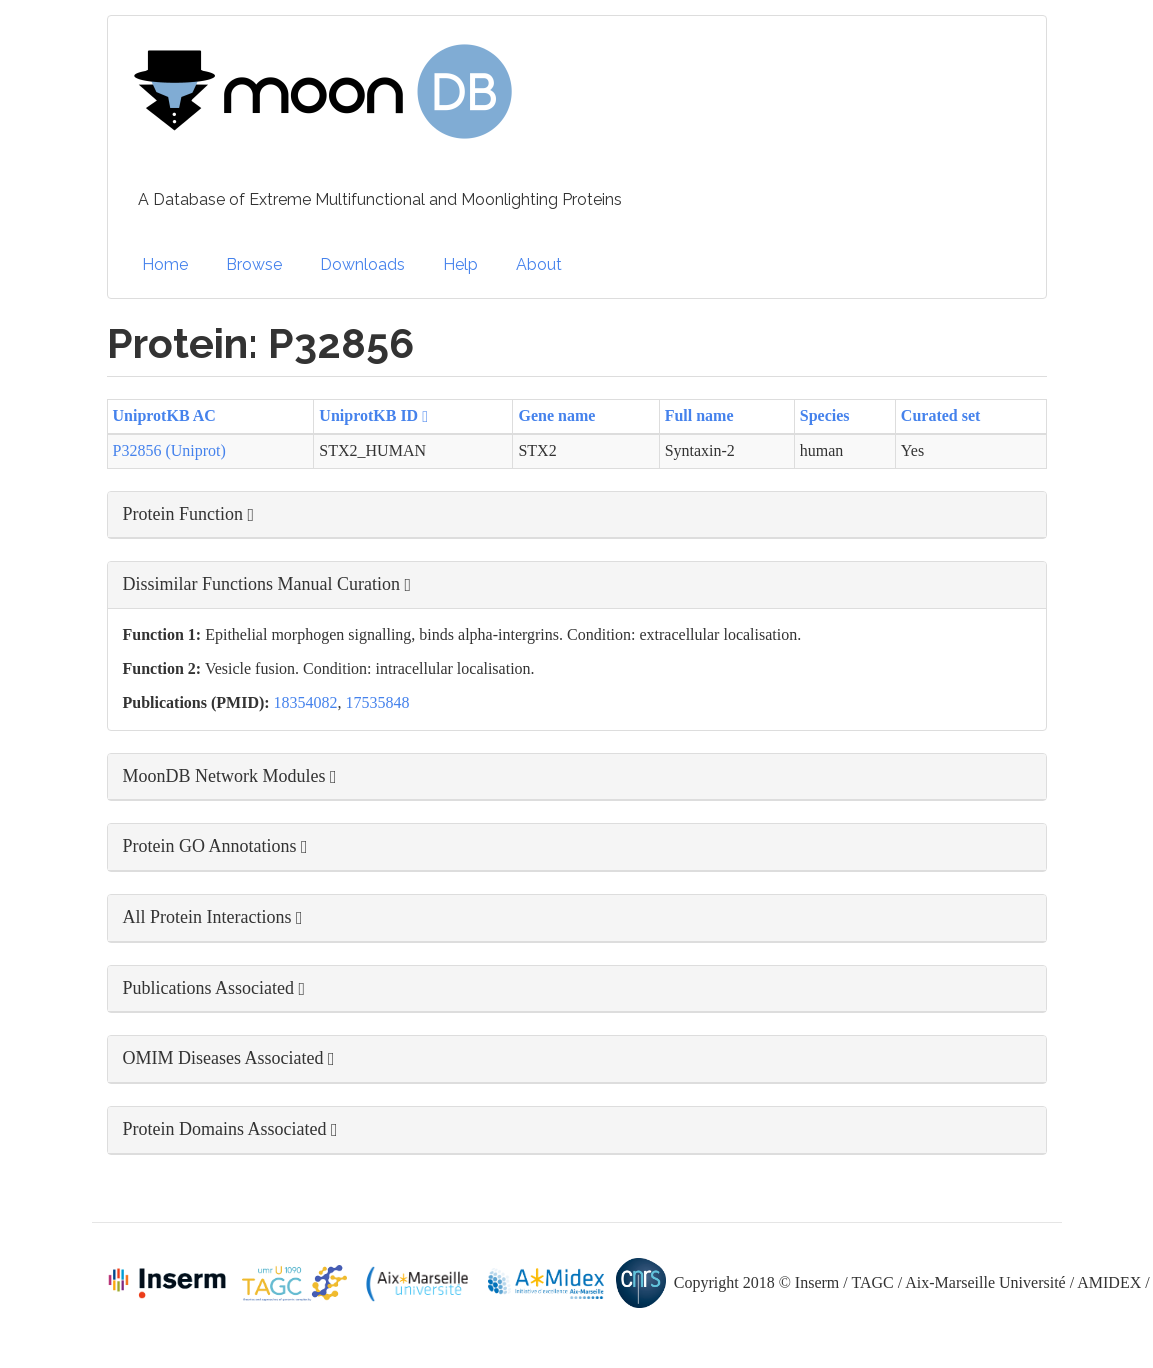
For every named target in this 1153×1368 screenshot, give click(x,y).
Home (165, 264)
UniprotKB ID (373, 415)
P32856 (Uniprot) (169, 450)
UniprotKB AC (164, 415)
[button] (577, 515)
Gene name (556, 415)
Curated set (941, 415)
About (539, 264)
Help (460, 264)
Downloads (362, 264)
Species (825, 415)
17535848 (378, 702)
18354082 (306, 702)
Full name (699, 415)
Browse (254, 264)
